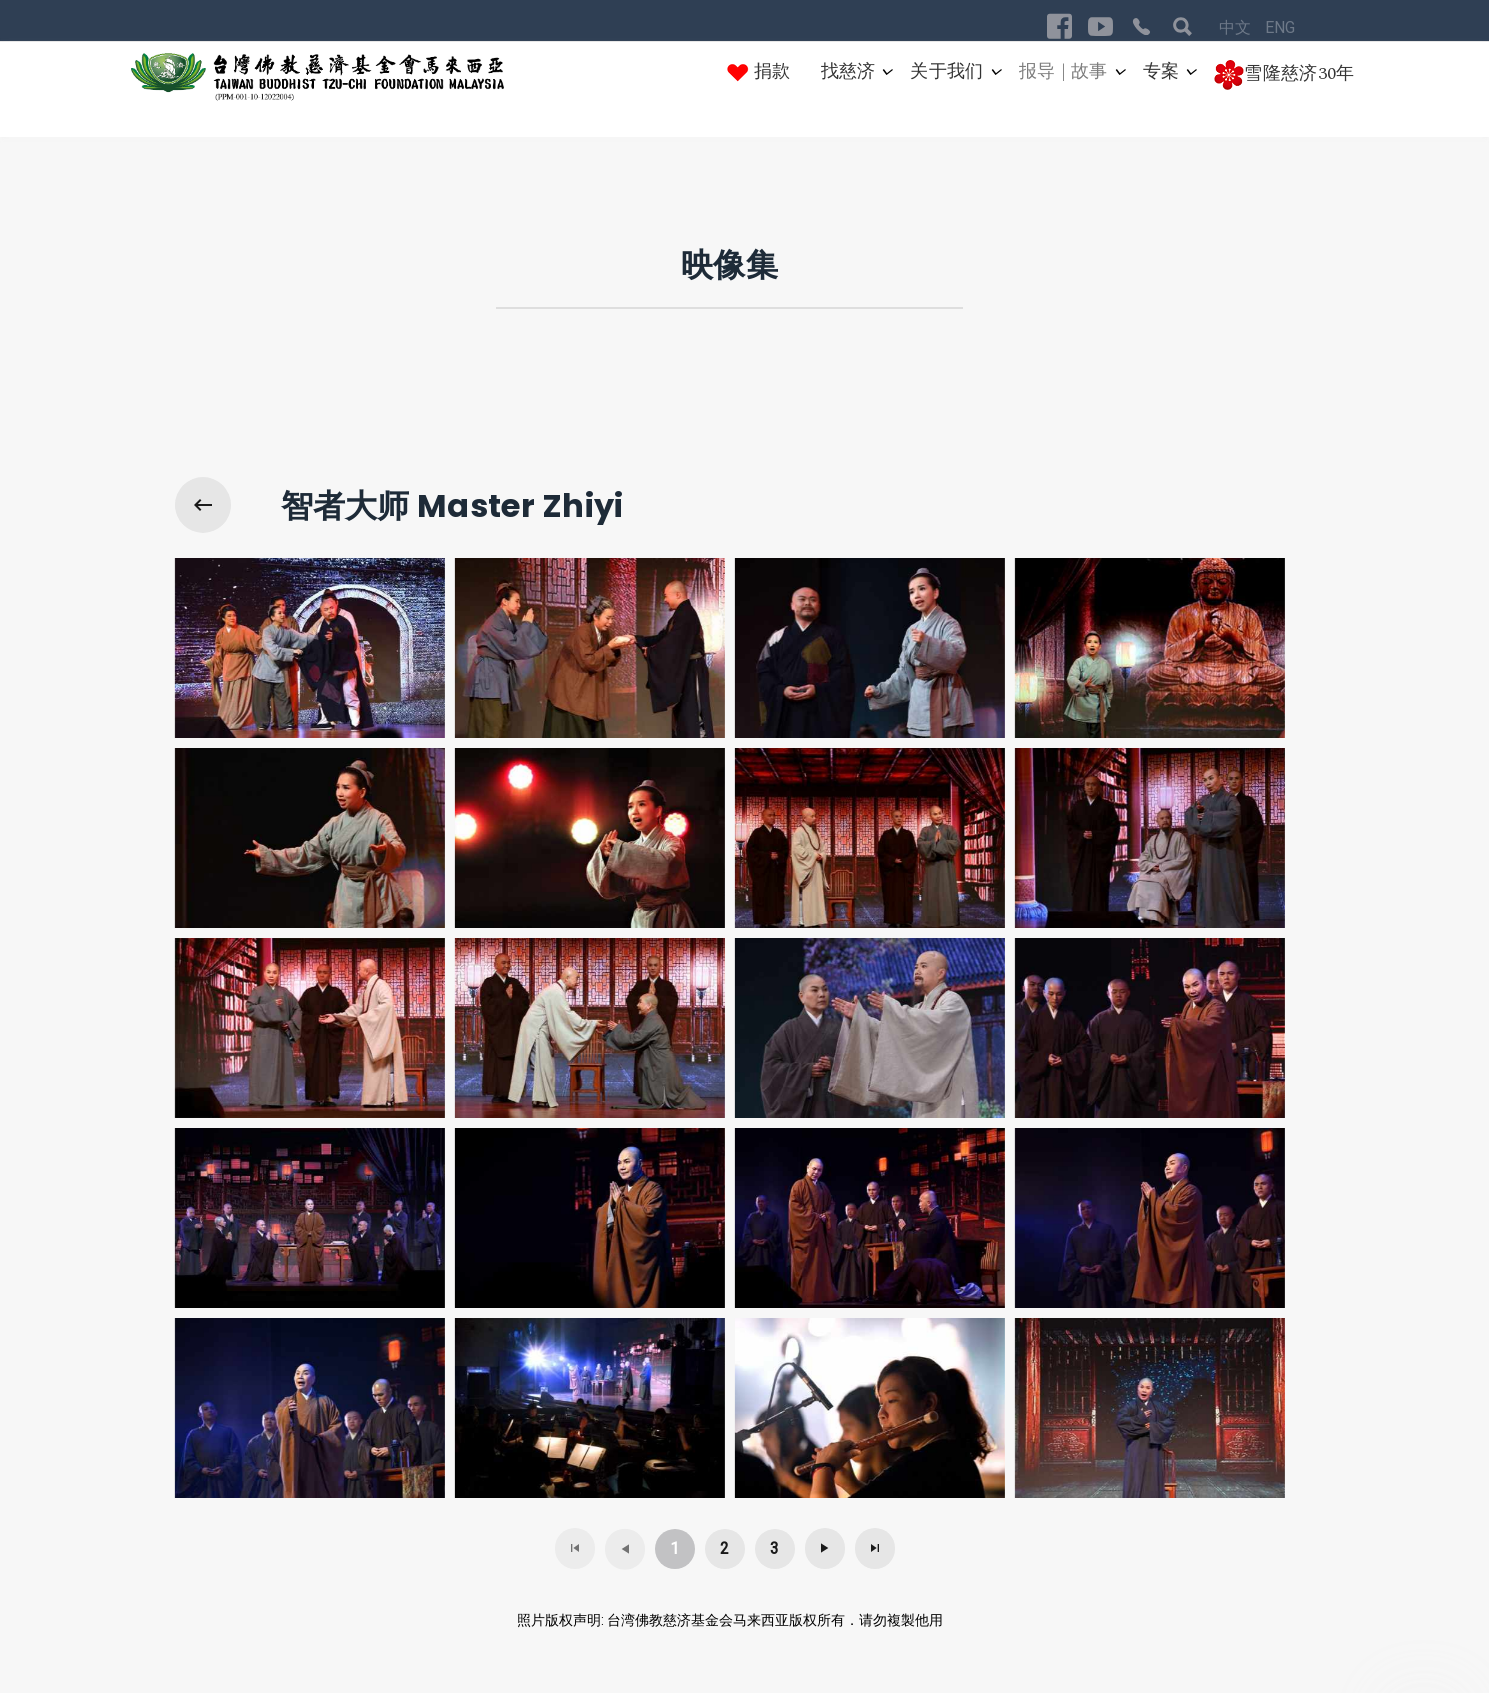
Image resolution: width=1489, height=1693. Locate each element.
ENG (1280, 27)
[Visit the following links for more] (1059, 26)
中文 (1237, 27)
